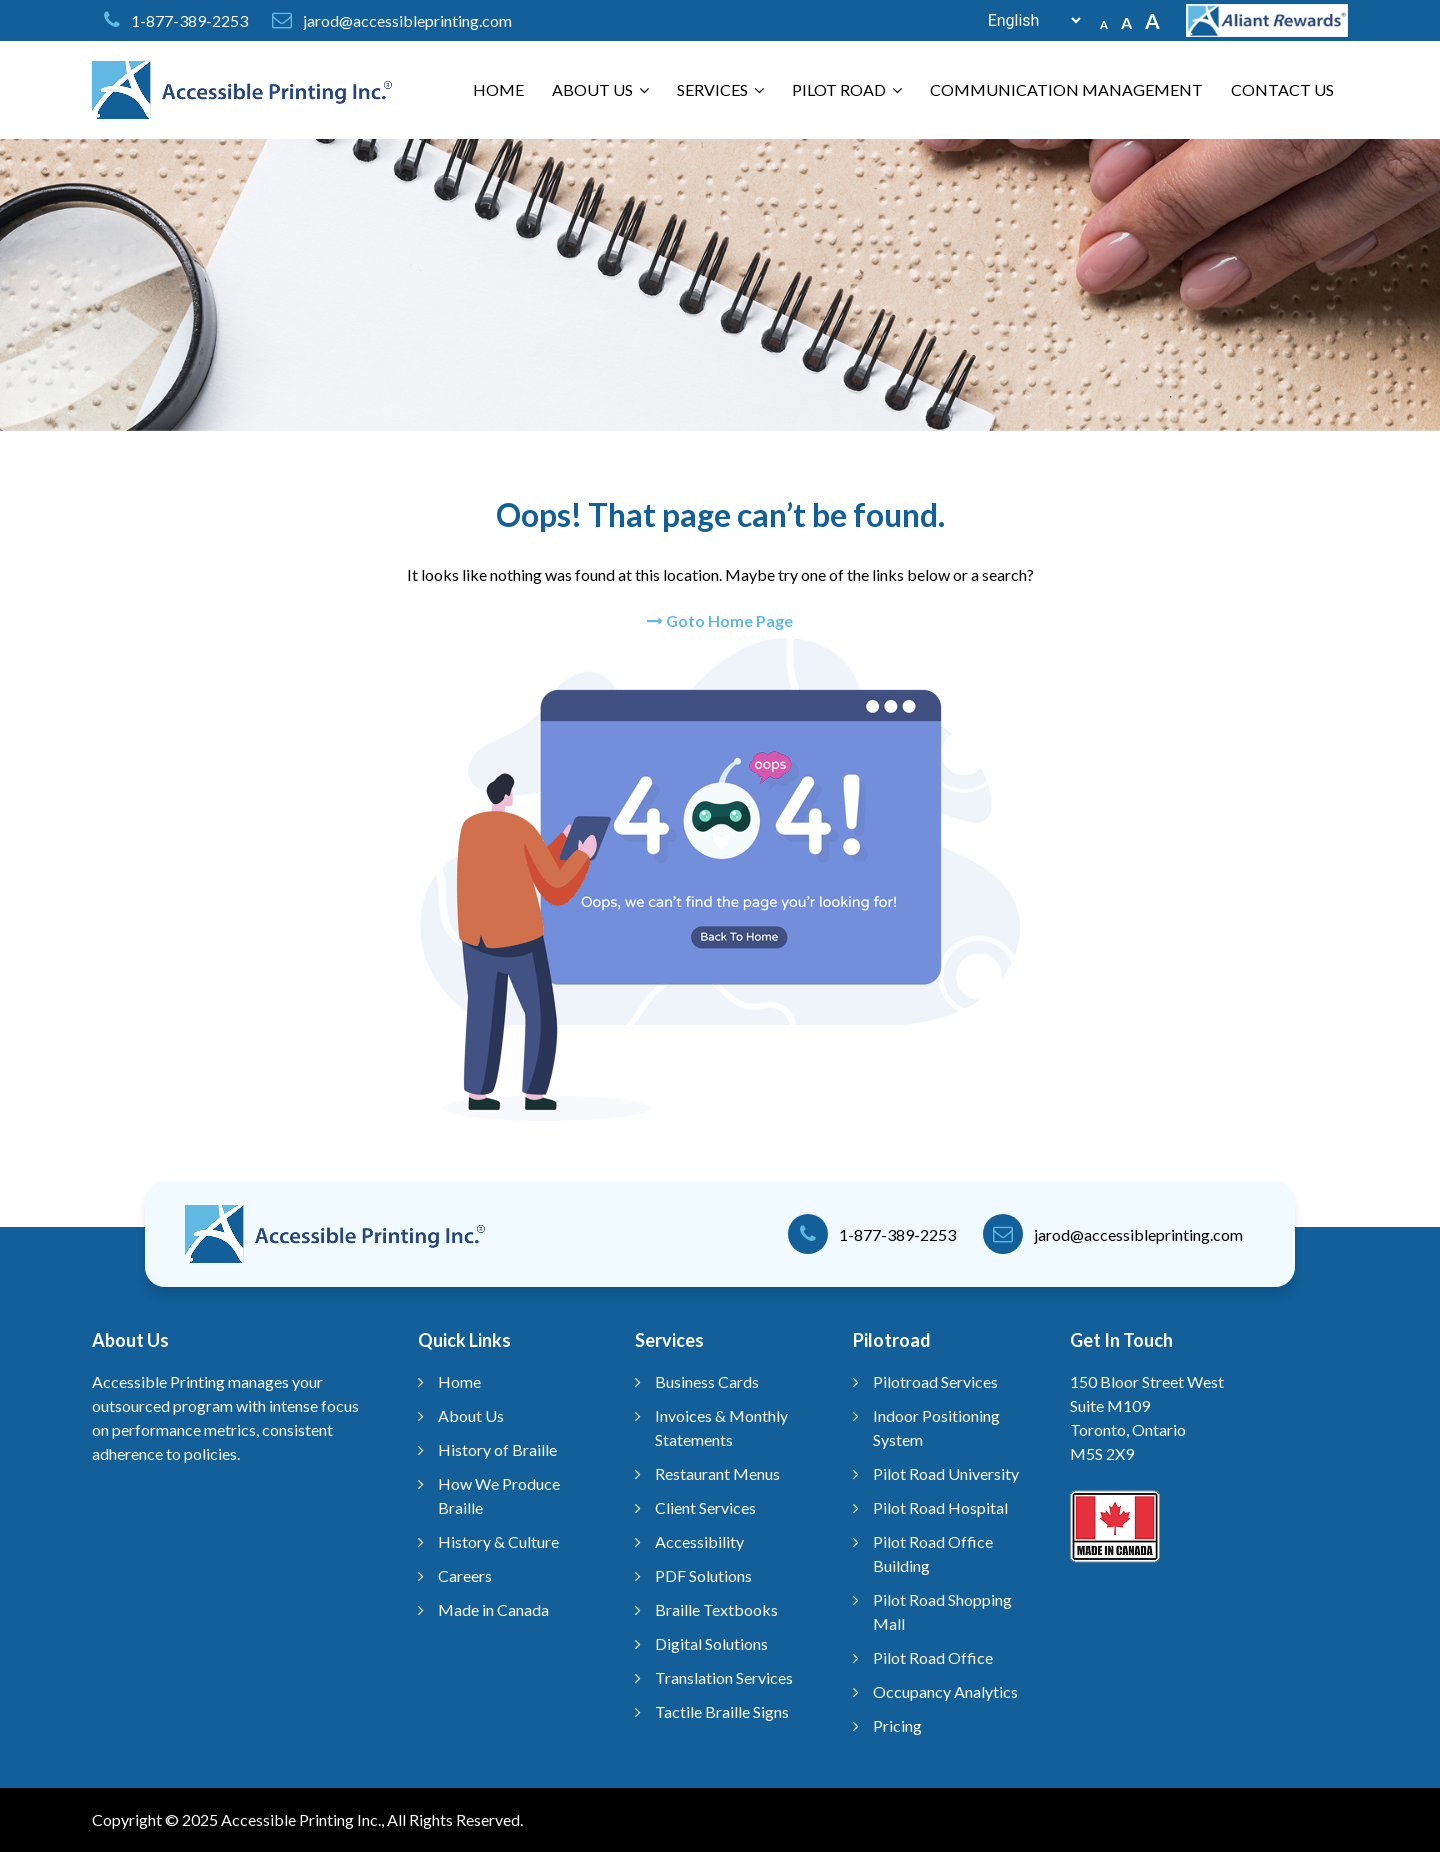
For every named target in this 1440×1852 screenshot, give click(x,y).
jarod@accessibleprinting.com (407, 20)
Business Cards (707, 1381)
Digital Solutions (711, 1643)
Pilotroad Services (935, 1381)
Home (498, 89)
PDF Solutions (703, 1575)
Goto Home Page (720, 620)
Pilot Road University (946, 1473)
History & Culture (498, 1541)
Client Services (705, 1507)
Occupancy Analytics (945, 1691)
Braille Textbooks (716, 1609)
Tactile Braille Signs (722, 1711)
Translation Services (724, 1677)
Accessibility (699, 1541)
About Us (600, 89)
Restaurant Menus (717, 1473)
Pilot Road (847, 89)
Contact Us (1282, 89)
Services (720, 89)
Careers (465, 1575)
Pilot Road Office (933, 1657)
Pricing (897, 1725)
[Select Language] (1024, 20)
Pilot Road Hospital (940, 1507)
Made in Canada (493, 1609)
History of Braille (497, 1449)
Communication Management (1066, 89)
